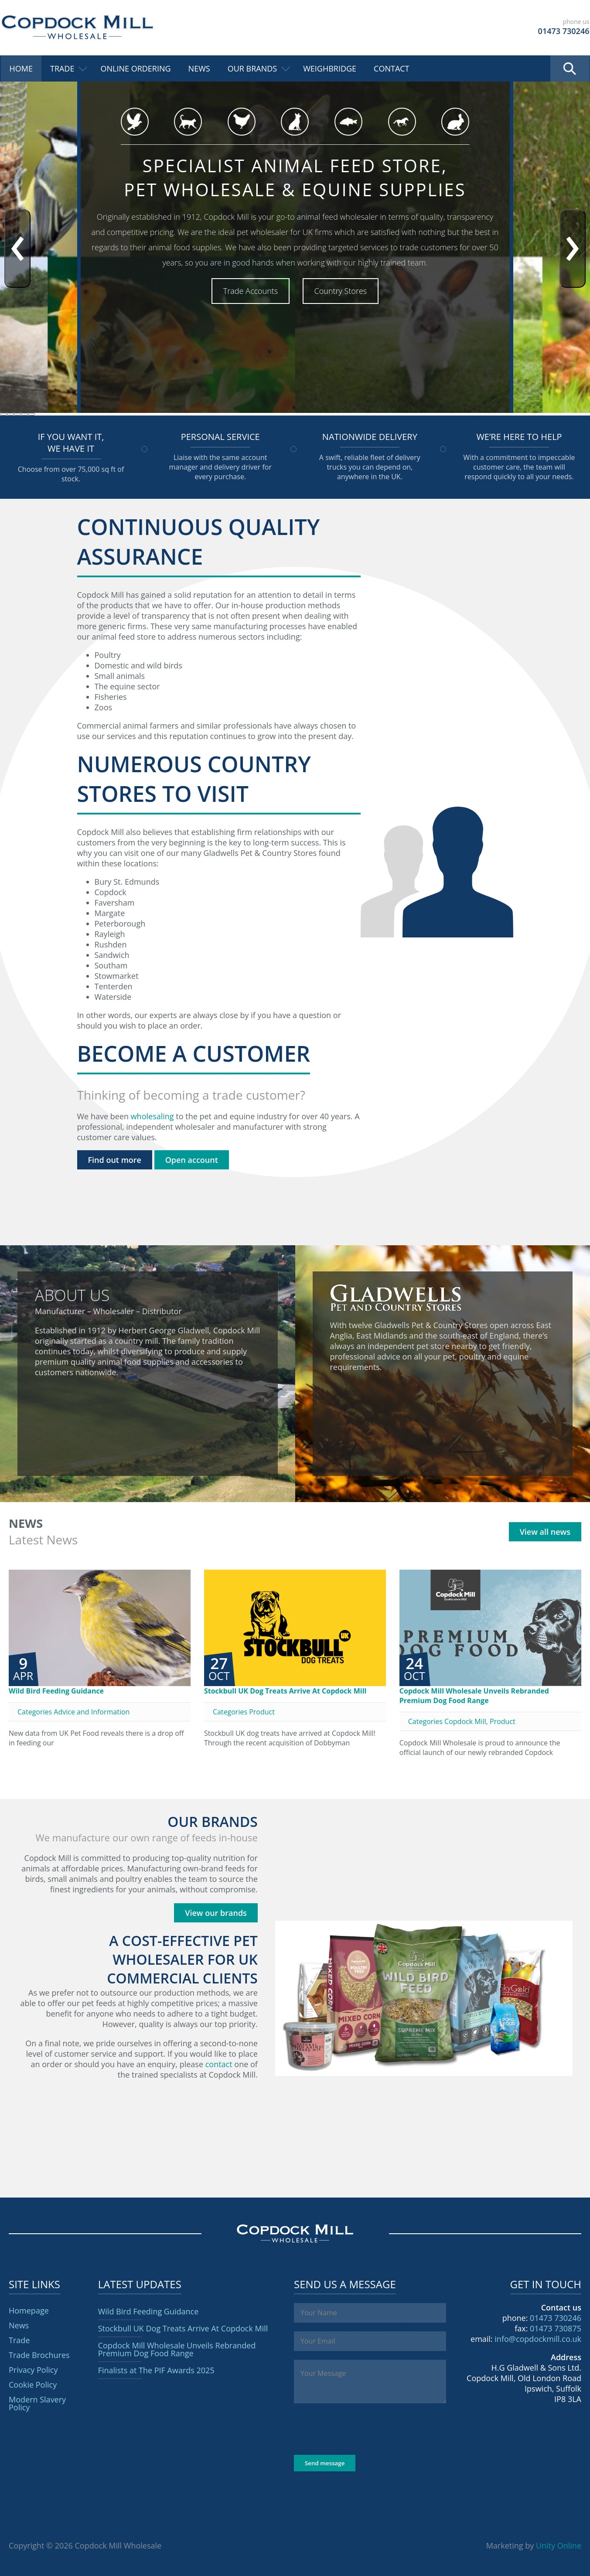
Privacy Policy (33, 2370)
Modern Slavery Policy (37, 2403)
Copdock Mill (77, 27)
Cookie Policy (33, 2384)
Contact (391, 68)
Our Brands (252, 68)
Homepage (29, 2310)
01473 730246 (555, 2318)
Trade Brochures (39, 2355)
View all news (545, 1532)
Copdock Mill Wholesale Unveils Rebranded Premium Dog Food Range (474, 1695)
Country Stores (340, 291)
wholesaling (152, 1116)
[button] (3, 414)
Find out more (114, 1160)
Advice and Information (92, 1712)
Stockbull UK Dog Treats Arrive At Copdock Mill (285, 1691)
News (199, 68)
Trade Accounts (250, 291)
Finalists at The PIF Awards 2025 (156, 2370)
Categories (35, 1712)
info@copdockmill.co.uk (538, 2339)
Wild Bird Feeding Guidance (56, 1691)
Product (262, 1712)
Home (21, 68)
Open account (191, 1160)
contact (218, 2064)
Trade (62, 68)
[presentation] (17, 248)
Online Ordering (135, 68)
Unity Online (558, 2545)
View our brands (216, 1913)
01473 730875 (555, 2328)
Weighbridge (329, 68)
